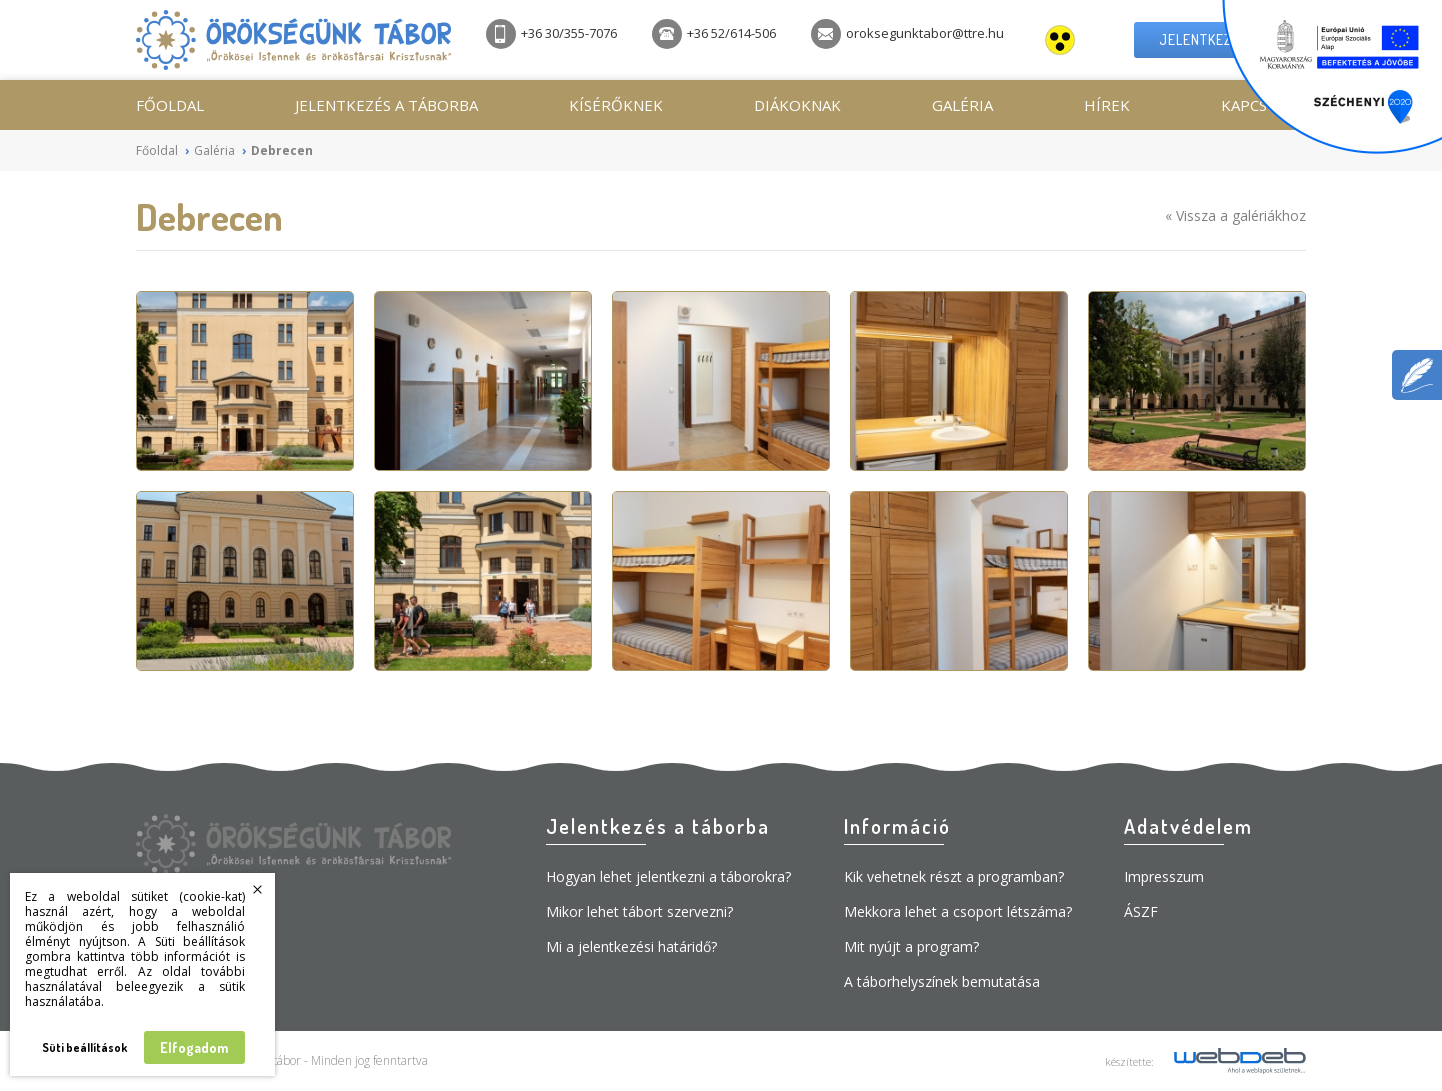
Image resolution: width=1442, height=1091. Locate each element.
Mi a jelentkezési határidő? (631, 946)
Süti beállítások (84, 1047)
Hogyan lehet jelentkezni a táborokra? (668, 876)
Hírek (1107, 105)
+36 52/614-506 (714, 34)
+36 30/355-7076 (551, 34)
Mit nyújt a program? (911, 946)
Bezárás (258, 890)
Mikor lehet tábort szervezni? (639, 911)
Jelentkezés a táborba (386, 105)
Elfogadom (194, 1047)
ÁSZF (1141, 911)
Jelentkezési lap (1220, 39)
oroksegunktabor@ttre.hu (907, 34)
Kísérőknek (616, 105)
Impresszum (1164, 876)
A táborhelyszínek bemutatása (942, 981)
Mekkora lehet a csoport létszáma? (958, 911)
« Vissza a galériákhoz (1235, 215)
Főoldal (170, 105)
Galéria (962, 105)
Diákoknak (797, 105)
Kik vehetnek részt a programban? (954, 876)
